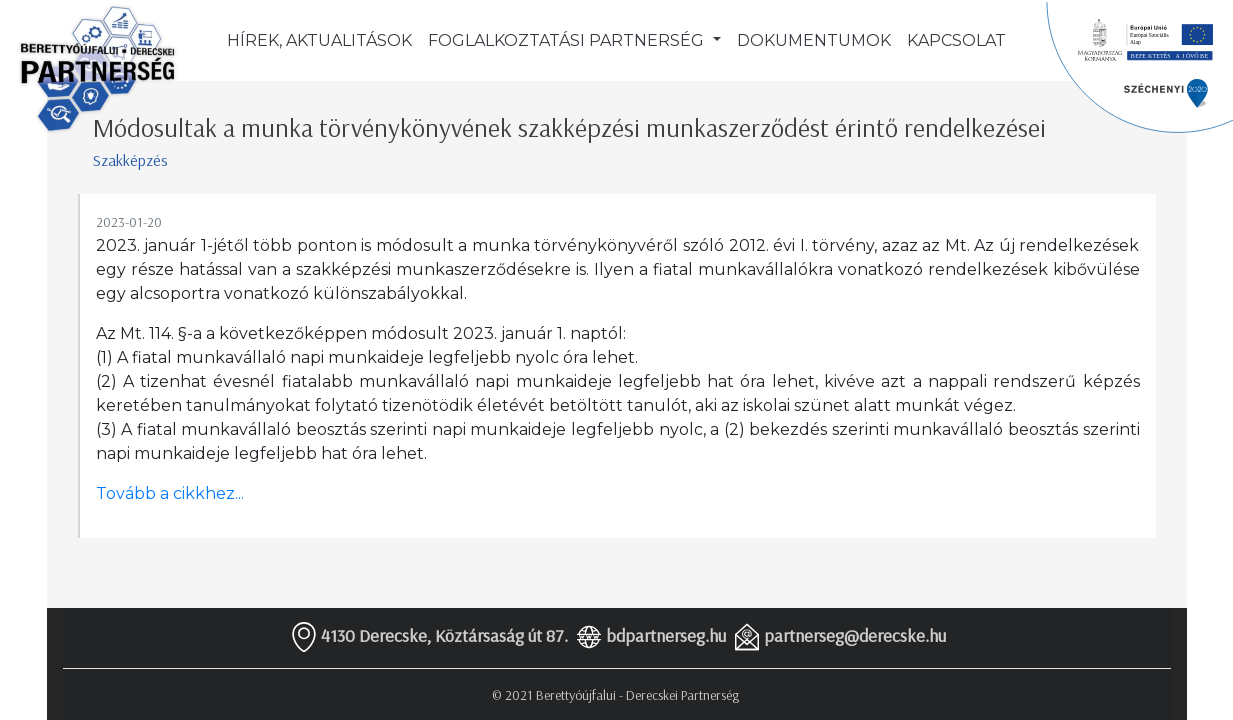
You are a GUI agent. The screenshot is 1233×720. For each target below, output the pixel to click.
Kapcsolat (956, 40)
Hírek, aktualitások (319, 40)
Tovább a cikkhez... (170, 493)
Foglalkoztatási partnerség (568, 40)
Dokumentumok (814, 40)
